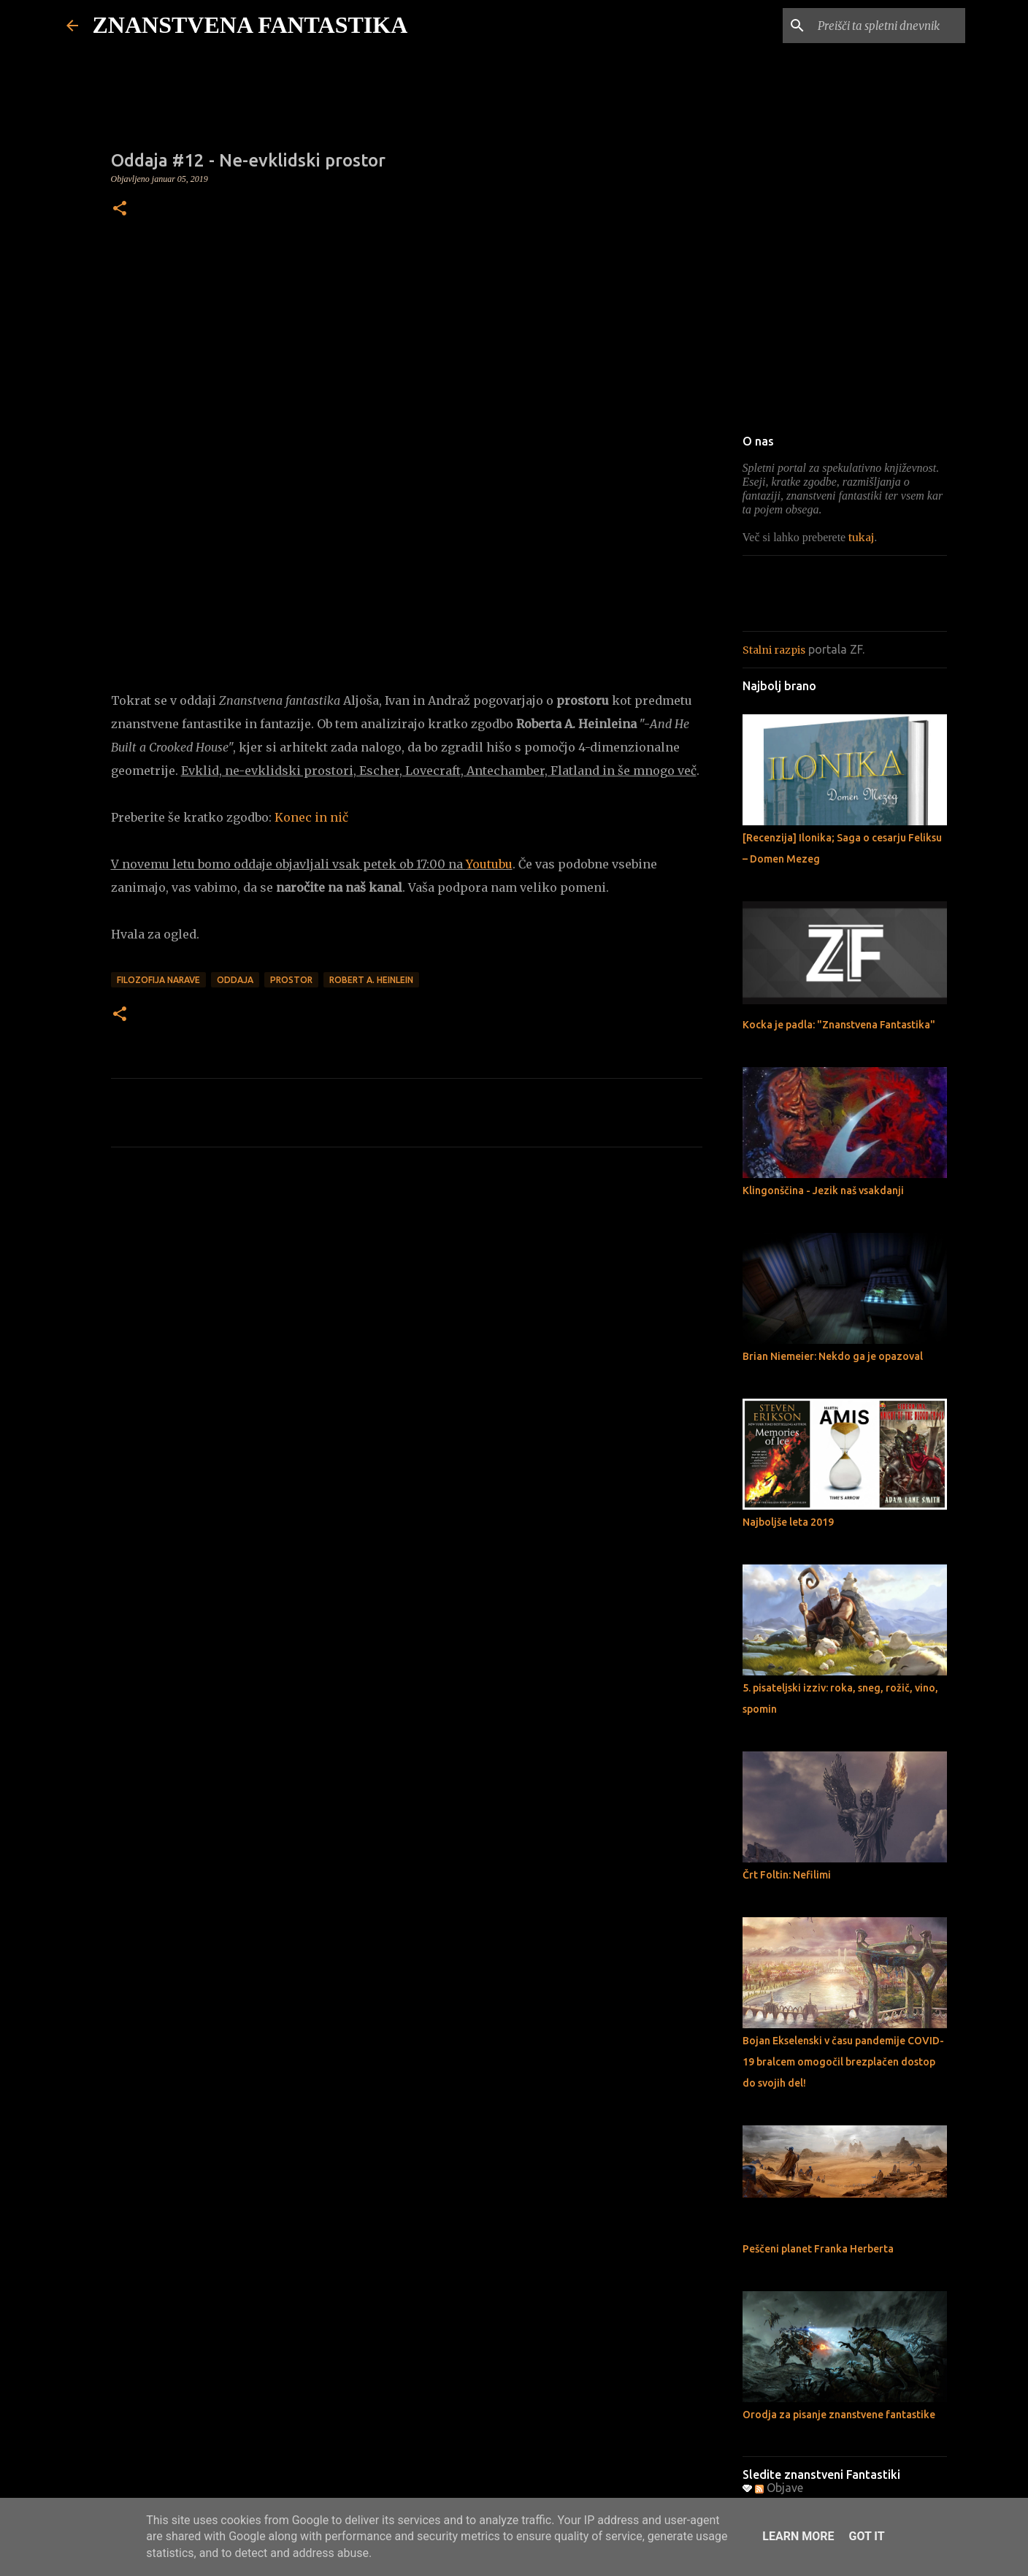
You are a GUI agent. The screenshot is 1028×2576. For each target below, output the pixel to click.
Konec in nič (311, 817)
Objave (779, 2487)
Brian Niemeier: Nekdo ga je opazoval (833, 1356)
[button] (119, 209)
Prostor (291, 980)
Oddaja (235, 980)
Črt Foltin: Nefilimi (787, 1875)
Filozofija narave (158, 980)
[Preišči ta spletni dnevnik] (888, 25)
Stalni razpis (774, 650)
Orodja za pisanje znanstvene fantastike (839, 2414)
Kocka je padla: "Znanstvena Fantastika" (839, 1025)
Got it (866, 2536)
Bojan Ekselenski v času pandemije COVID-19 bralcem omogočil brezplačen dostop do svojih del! (843, 2062)
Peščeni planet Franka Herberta (818, 2249)
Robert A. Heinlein (371, 980)
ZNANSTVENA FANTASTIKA (250, 25)
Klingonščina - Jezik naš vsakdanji (823, 1190)
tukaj (861, 537)
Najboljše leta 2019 (788, 1522)
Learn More (798, 2536)
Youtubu (489, 864)
